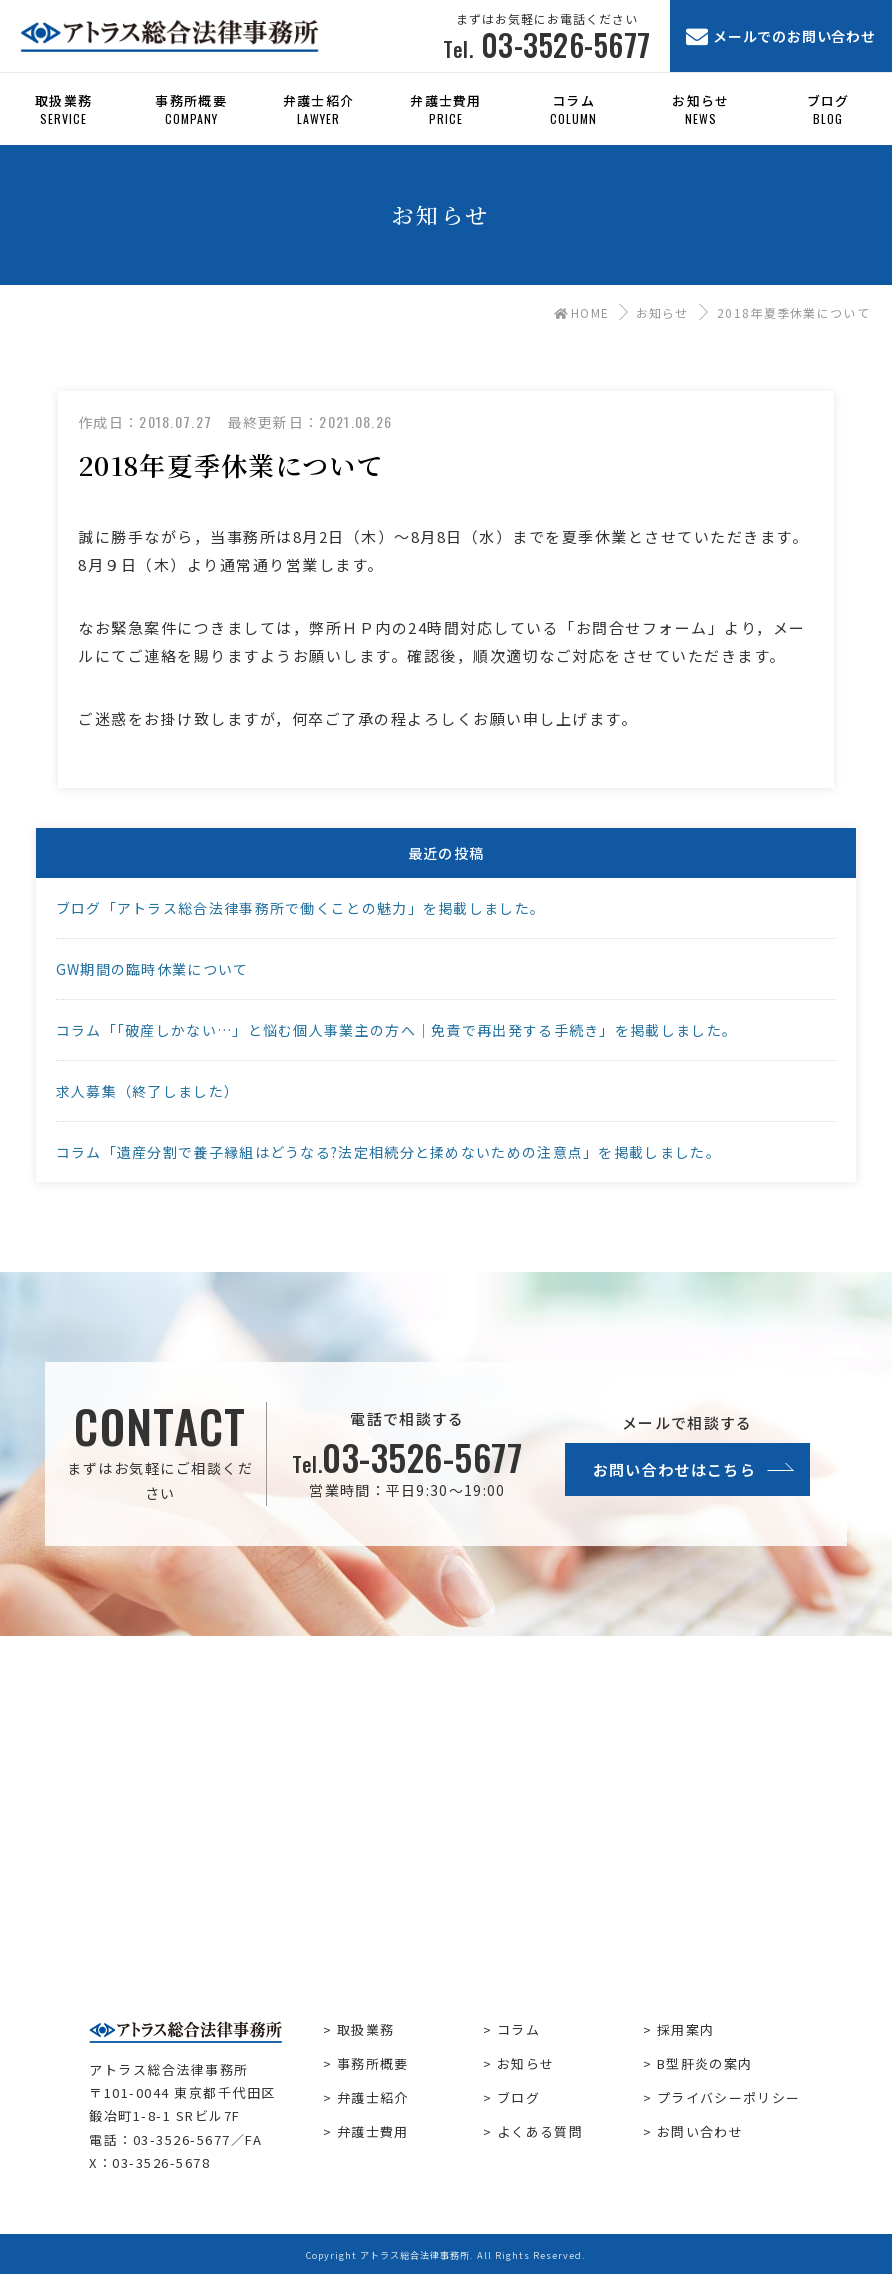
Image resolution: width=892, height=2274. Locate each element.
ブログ (518, 2097)
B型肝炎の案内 (704, 2063)
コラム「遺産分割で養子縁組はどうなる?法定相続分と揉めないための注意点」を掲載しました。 (388, 1152)
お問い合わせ (700, 2131)
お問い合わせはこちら (674, 1469)
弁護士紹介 (373, 2097)
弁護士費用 (373, 2131)
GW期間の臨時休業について (152, 969)
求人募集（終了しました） (148, 1091)
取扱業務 (365, 2029)
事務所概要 (373, 2063)
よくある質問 (540, 2131)
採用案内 (685, 2029)
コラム (518, 2029)
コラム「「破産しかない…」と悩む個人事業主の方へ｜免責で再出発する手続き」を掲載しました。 (397, 1030)
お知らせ (662, 312)
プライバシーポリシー (728, 2097)
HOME (582, 312)
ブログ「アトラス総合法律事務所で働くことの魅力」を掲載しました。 (301, 908)
